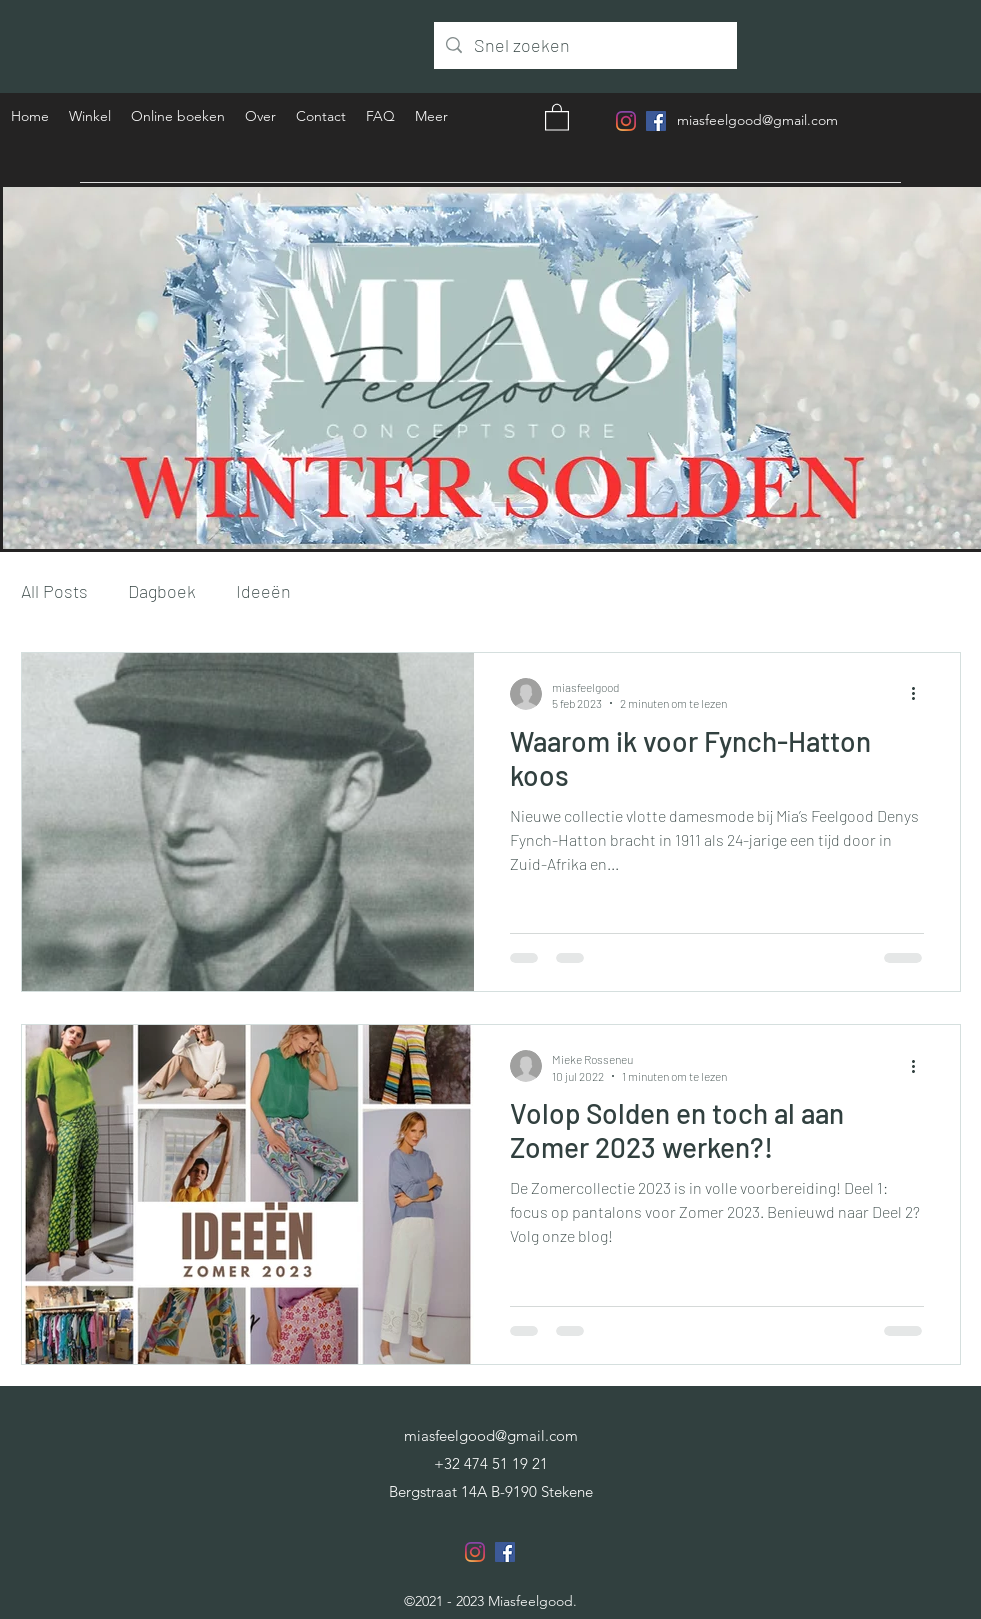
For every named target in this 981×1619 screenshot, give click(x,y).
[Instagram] (626, 121)
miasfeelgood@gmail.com (757, 120)
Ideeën (263, 591)
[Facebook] (656, 121)
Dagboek (162, 591)
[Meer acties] (921, 694)
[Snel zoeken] (584, 46)
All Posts (54, 591)
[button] (557, 116)
